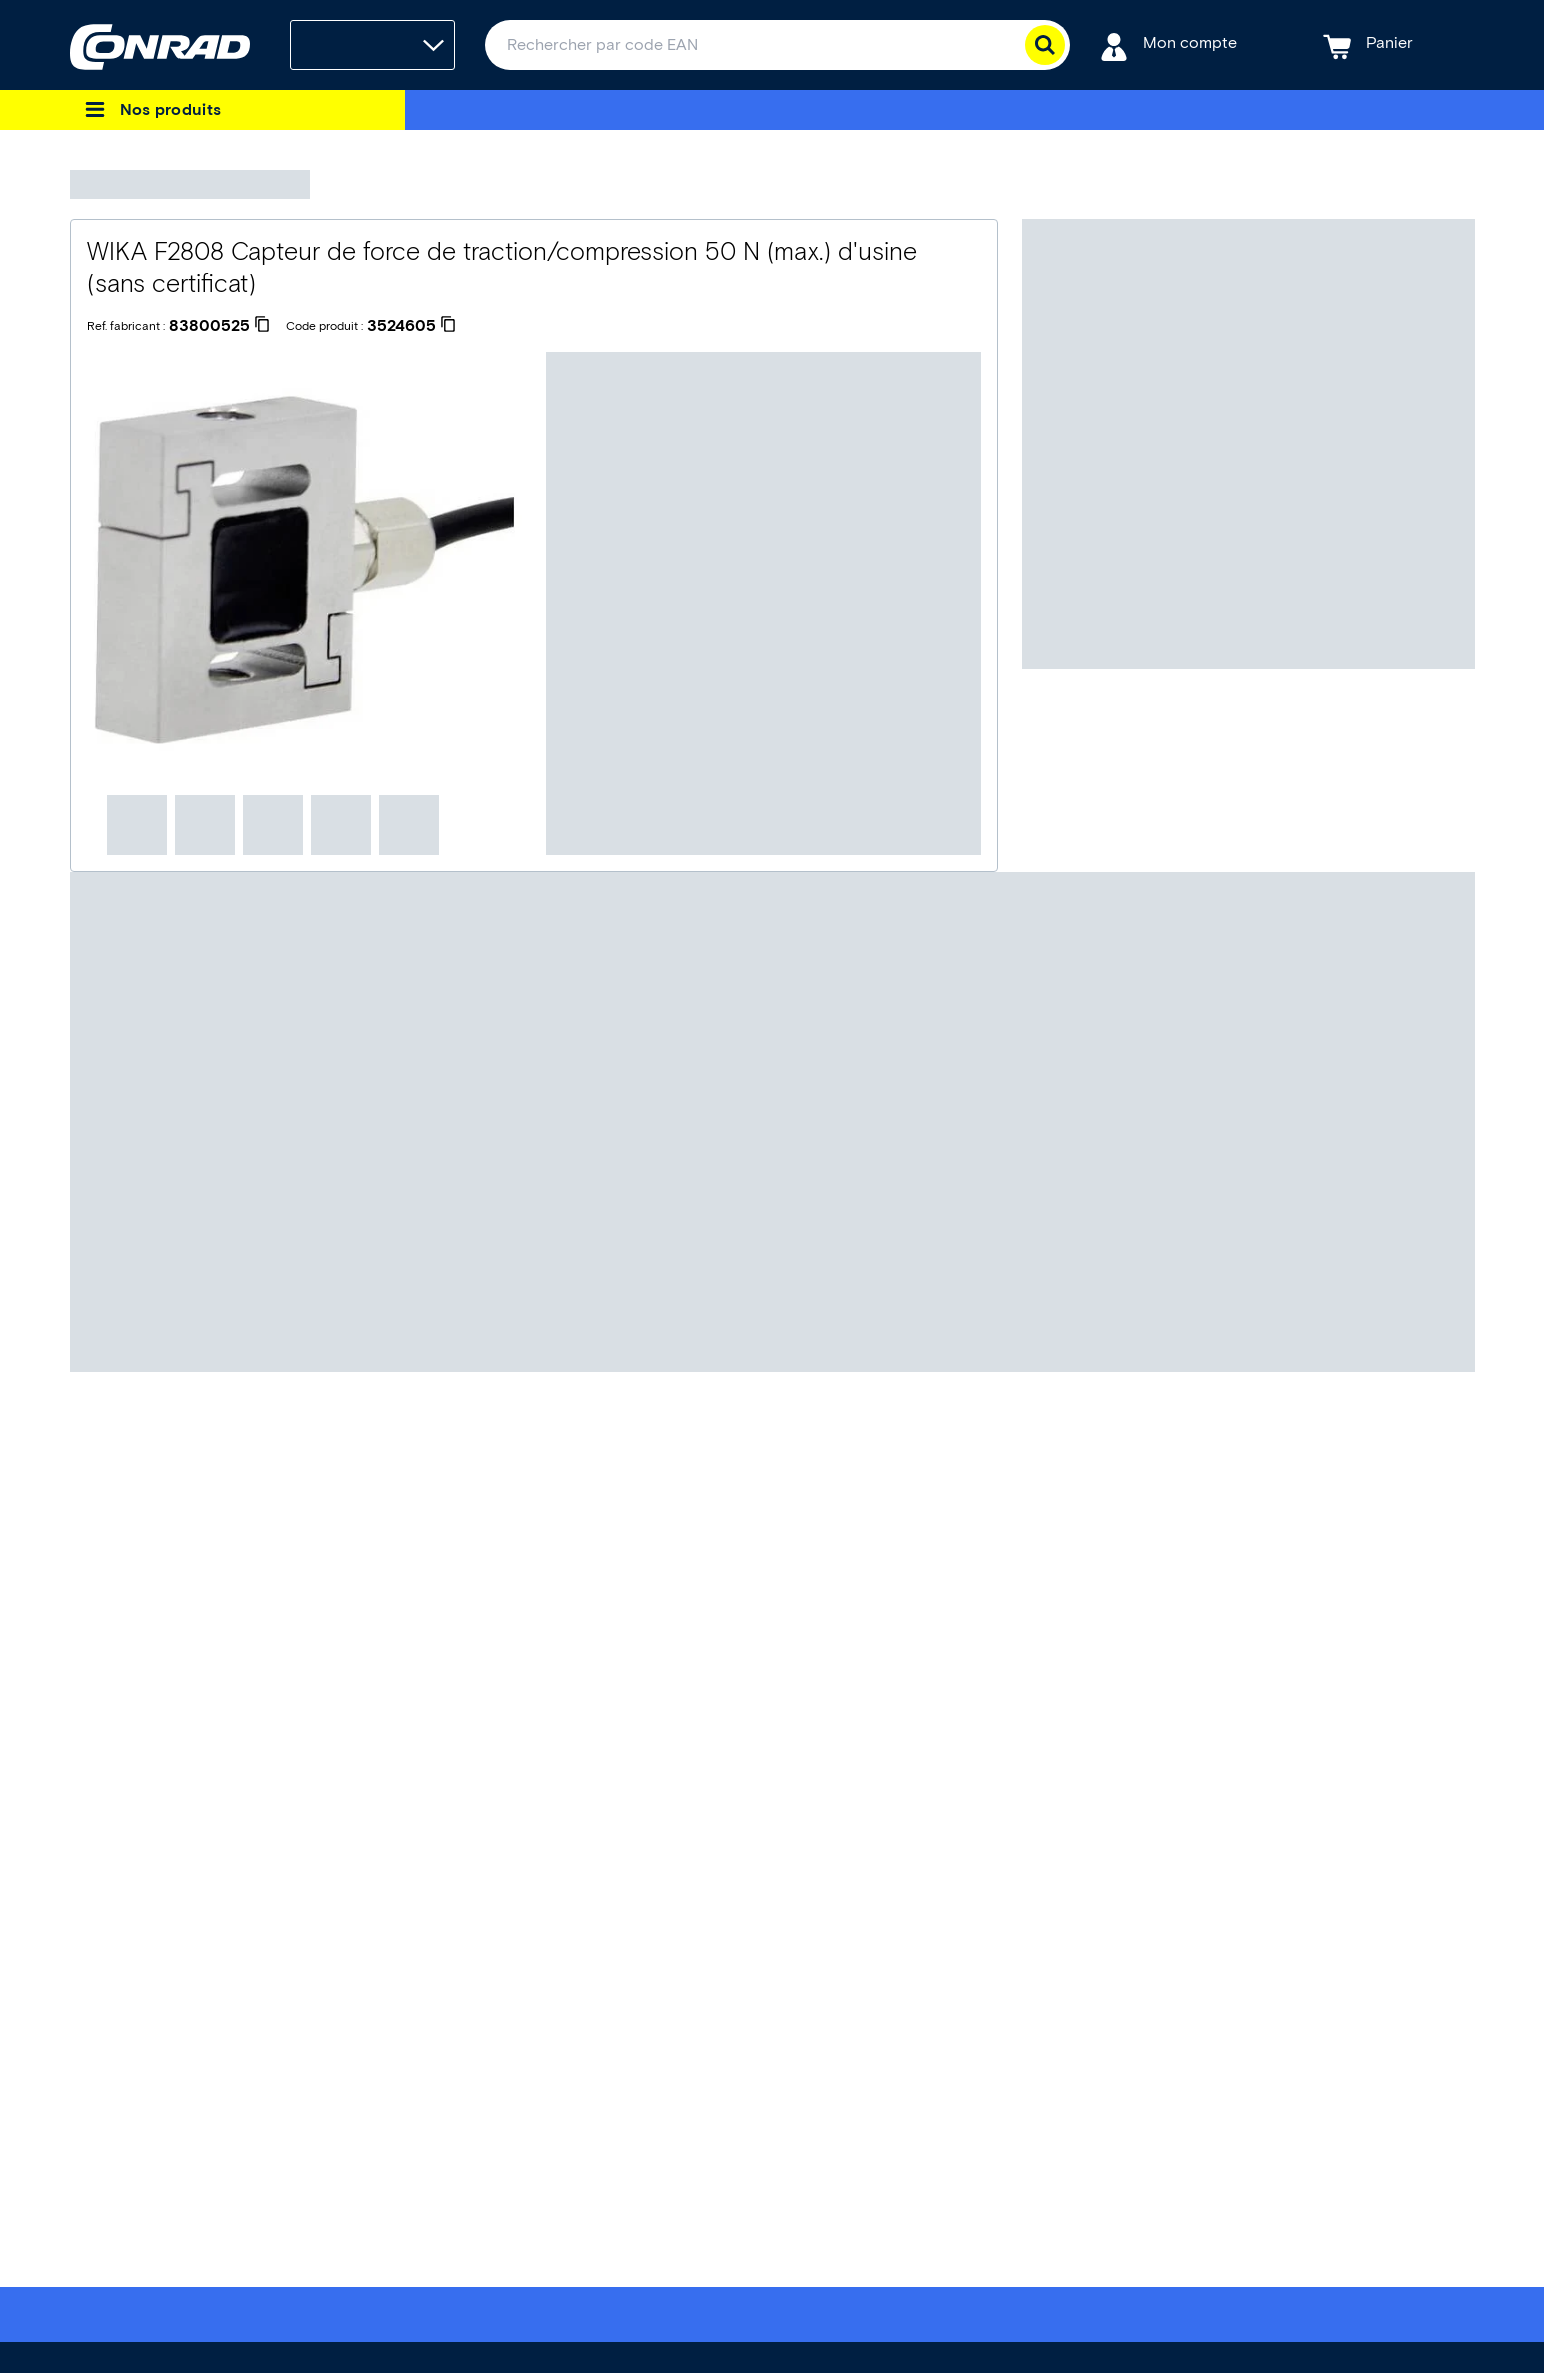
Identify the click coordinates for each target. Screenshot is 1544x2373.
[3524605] (411, 326)
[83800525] (219, 326)
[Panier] (1368, 45)
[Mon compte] (1168, 45)
